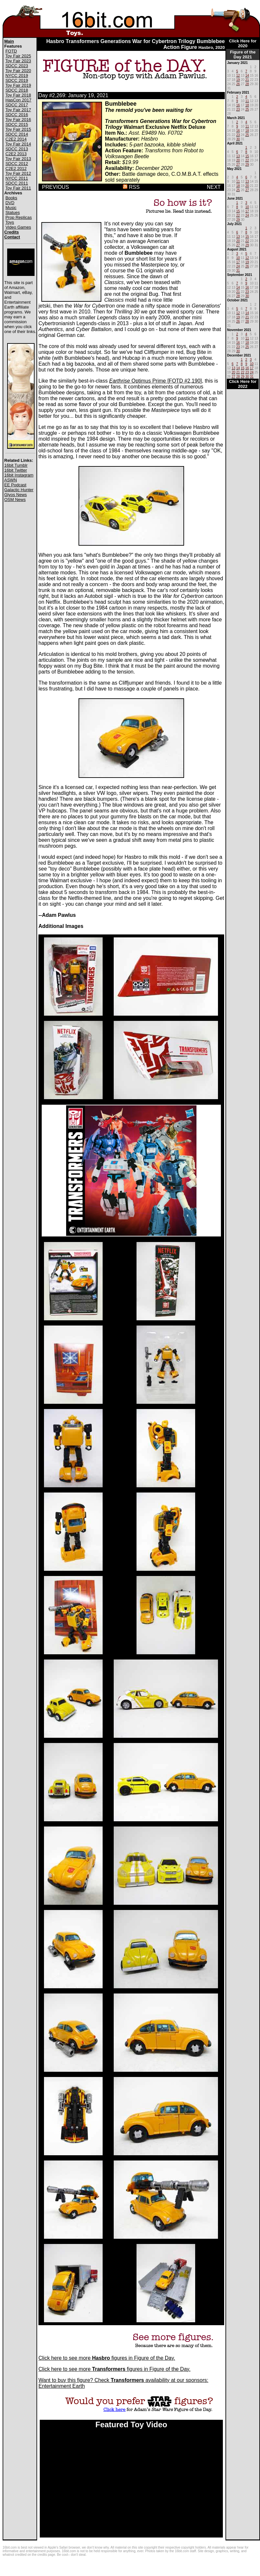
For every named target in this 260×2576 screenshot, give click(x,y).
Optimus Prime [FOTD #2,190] (155, 381)
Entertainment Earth (61, 2386)
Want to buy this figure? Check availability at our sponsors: (123, 2380)
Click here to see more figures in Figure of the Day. (106, 2358)
